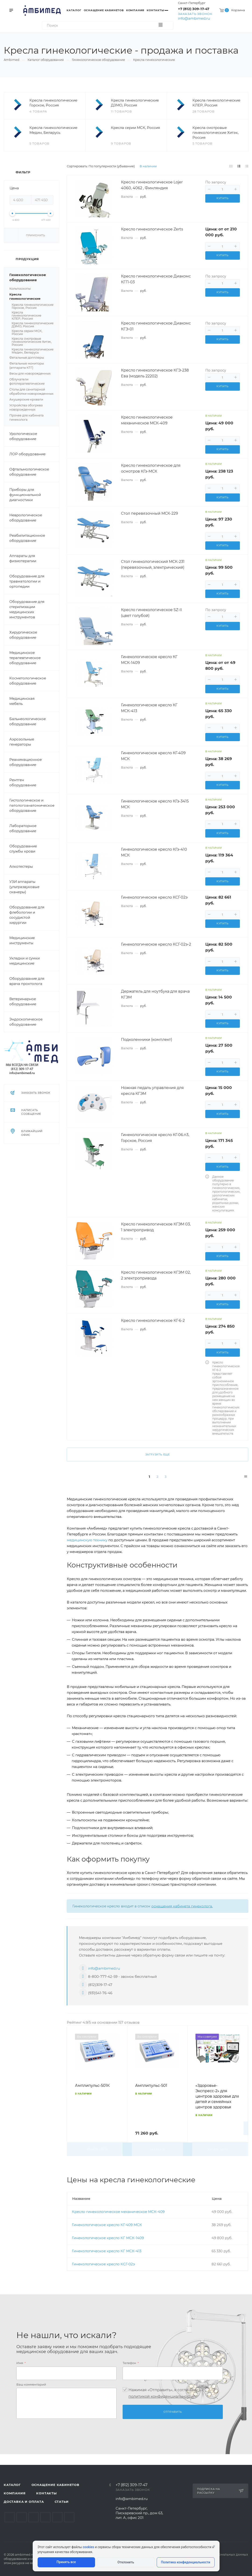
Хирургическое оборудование (23, 635)
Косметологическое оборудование (27, 680)
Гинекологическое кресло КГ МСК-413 (106, 2251)
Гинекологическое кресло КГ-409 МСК (107, 2225)
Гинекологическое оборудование (34, 277)
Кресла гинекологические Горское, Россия (53, 102)
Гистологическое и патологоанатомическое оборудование (31, 805)
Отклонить (125, 2562)
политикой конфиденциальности (161, 2396)
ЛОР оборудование (27, 454)
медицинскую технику (87, 1540)
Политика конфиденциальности (185, 2562)
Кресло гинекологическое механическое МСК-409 (118, 2211)
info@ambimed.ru (194, 18)
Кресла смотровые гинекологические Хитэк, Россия (215, 132)
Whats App (57, 2517)
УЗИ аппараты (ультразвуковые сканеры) (24, 886)
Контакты (46, 2493)
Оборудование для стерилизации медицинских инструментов (26, 609)
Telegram (22, 2517)
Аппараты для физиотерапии (22, 558)
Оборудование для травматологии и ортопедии (26, 581)
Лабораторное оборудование (22, 828)
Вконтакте (10, 2517)
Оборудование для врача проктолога (26, 981)
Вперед (242, 2091)
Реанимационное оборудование (25, 762)
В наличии (148, 166)
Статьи (62, 2501)
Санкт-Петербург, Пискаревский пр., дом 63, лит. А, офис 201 (139, 2513)
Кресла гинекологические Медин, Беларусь (53, 130)
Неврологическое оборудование (25, 517)
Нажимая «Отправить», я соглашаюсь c (166, 2393)
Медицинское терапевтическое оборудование (25, 657)
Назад (72, 2091)
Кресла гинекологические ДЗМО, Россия (135, 102)
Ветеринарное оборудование (22, 1001)
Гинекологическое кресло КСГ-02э (103, 2264)
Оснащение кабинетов (55, 2485)
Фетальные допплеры (26, 357)
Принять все (66, 2562)
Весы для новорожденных (30, 373)
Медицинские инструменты (22, 940)
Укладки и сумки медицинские (24, 961)
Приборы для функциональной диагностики (25, 494)
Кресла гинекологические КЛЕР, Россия (216, 102)
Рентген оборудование (22, 782)
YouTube (33, 2517)
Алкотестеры (21, 866)
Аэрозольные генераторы (21, 742)
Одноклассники (45, 2517)
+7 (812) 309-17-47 (193, 9)
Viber (69, 2517)
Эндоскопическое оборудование (26, 1022)
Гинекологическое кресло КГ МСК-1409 (108, 2238)
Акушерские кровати (26, 399)
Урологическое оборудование (23, 436)
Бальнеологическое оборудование (27, 721)
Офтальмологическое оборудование (29, 472)
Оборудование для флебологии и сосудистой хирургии (26, 915)
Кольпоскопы (31, 289)
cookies (88, 2547)
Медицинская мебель (22, 701)
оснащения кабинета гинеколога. (182, 1906)
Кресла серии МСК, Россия (135, 127)
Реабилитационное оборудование (27, 538)
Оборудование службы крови (23, 848)
